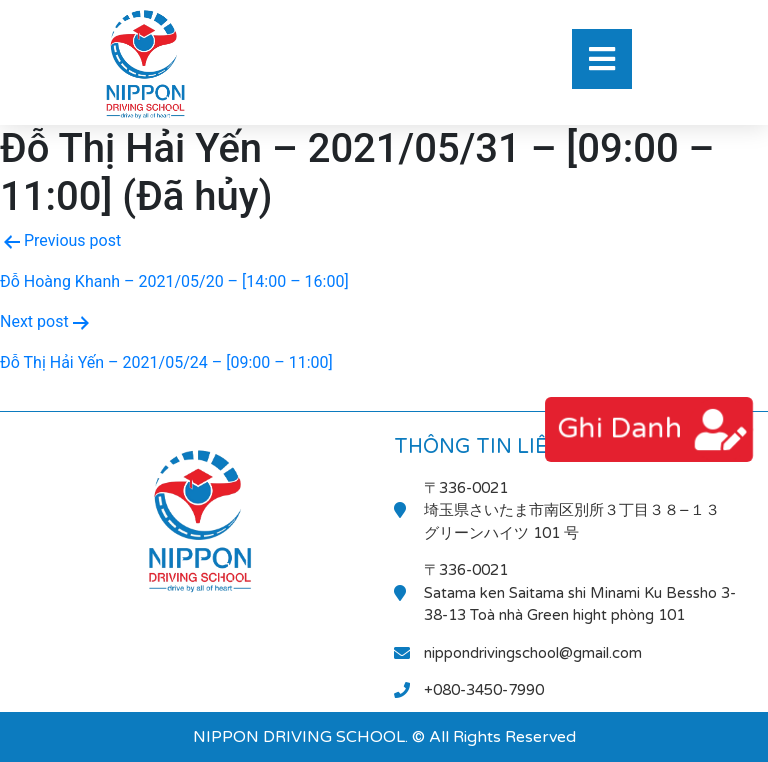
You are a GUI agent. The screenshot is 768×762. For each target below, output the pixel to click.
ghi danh (620, 428)
